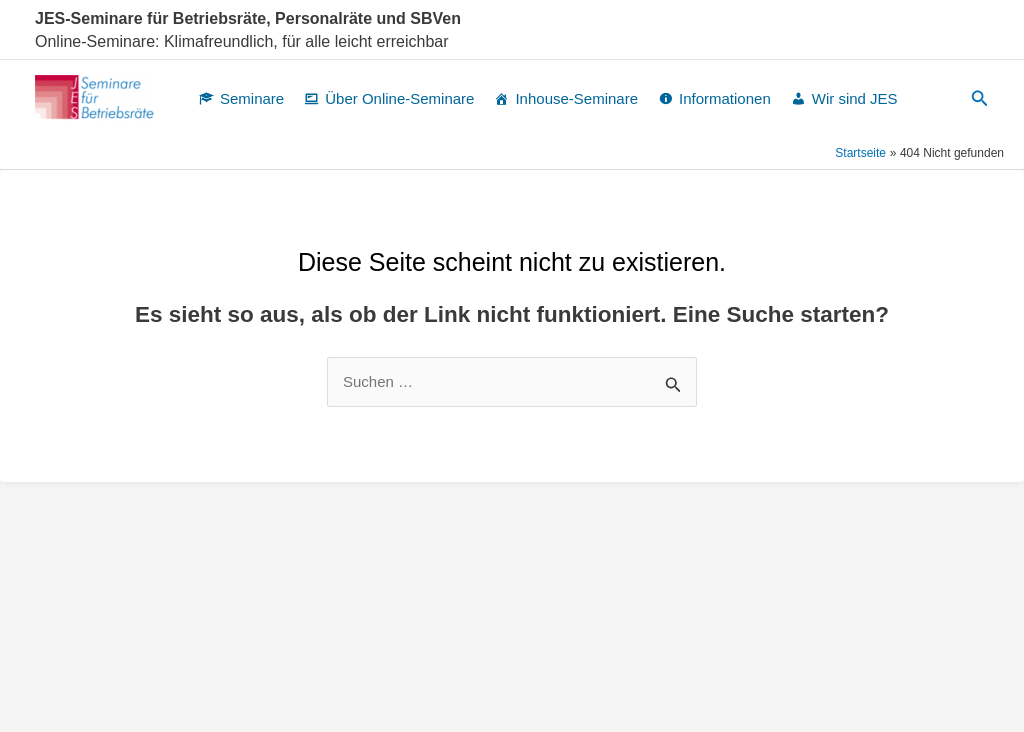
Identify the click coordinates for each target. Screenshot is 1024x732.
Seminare (252, 98)
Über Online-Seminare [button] (399, 98)
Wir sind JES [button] (855, 98)
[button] (980, 99)
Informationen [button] (725, 98)
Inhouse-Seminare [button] (576, 98)
